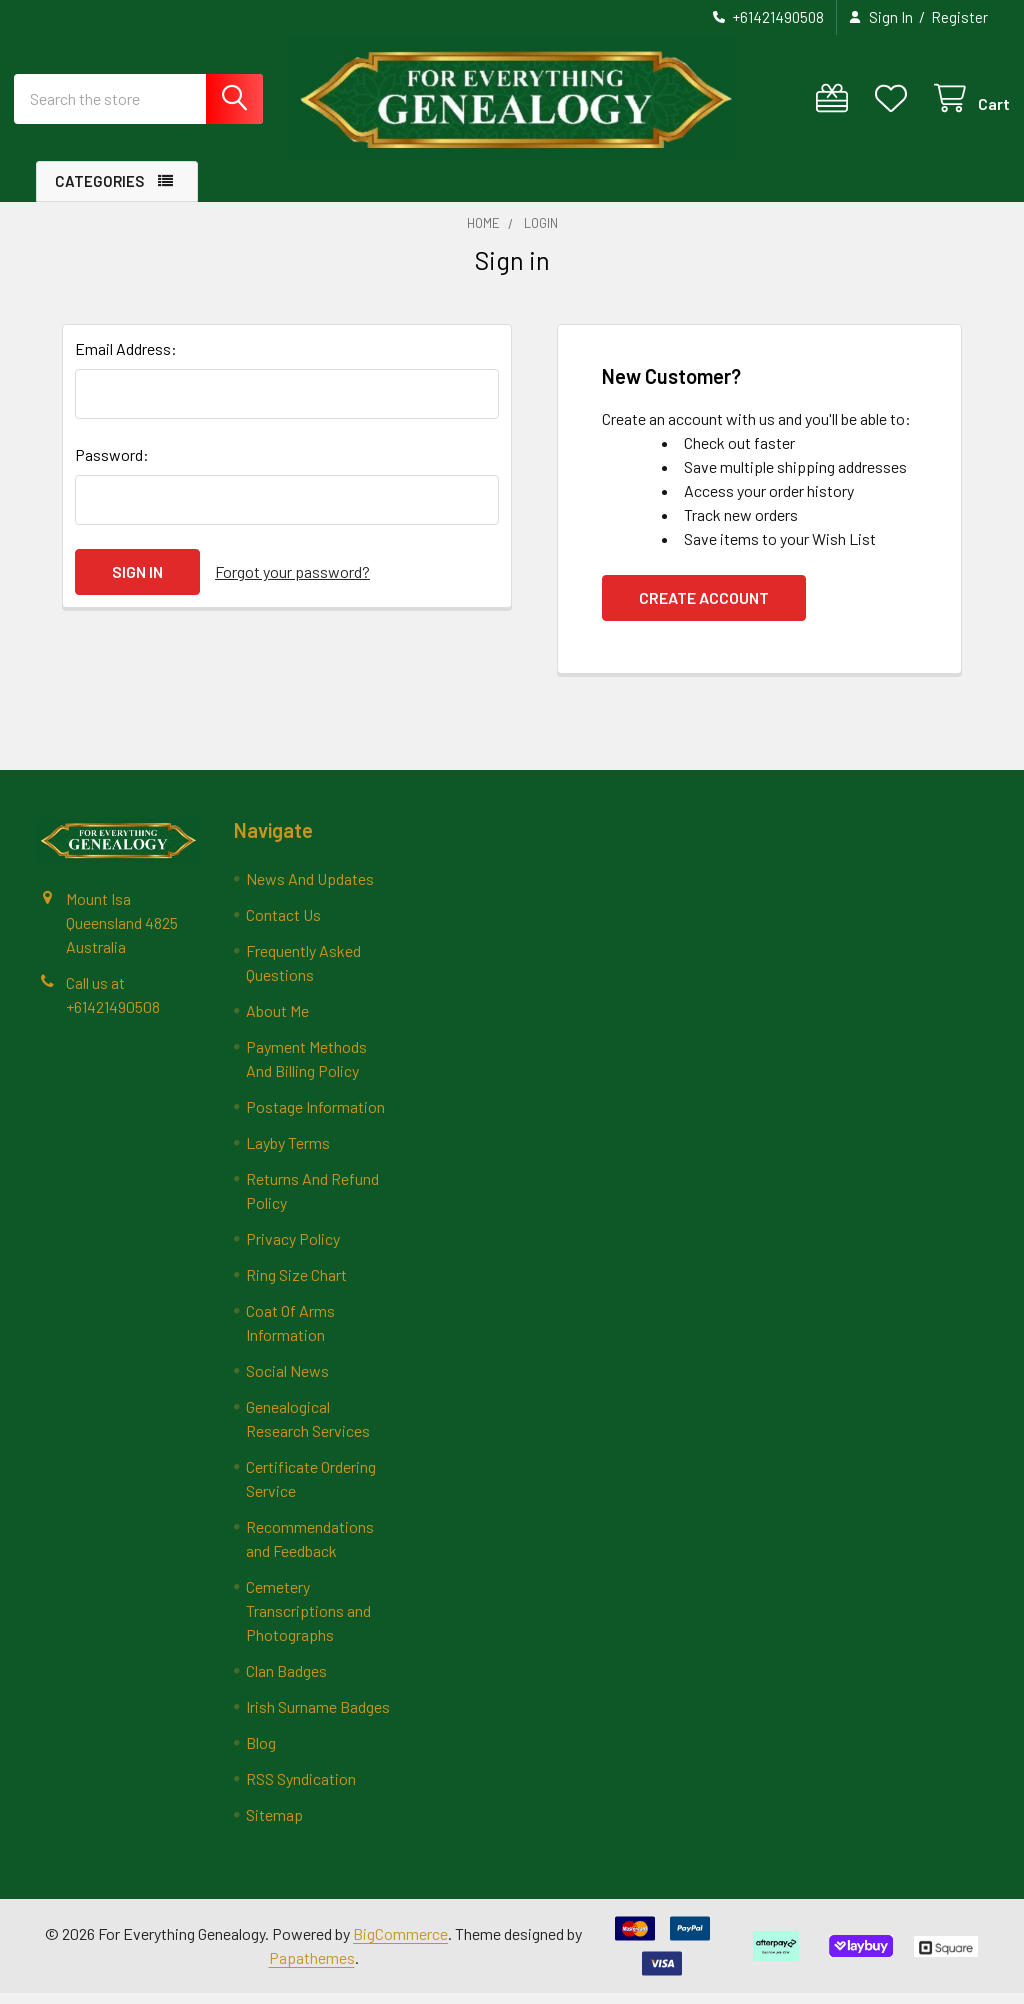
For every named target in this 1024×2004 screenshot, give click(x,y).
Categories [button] (99, 192)
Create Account (704, 608)
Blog (261, 1753)
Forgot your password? (292, 582)
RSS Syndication (301, 1789)
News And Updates (310, 889)
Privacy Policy (293, 1249)
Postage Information (315, 1117)
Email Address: (126, 359)
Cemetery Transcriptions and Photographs (308, 1621)
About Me (277, 1021)
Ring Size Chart (296, 1285)
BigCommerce (400, 1944)
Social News (287, 1381)
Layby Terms (288, 1153)
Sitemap (274, 1825)
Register (959, 17)
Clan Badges (286, 1681)
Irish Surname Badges (318, 1717)
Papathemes (312, 1968)
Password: (112, 465)
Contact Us (283, 925)
